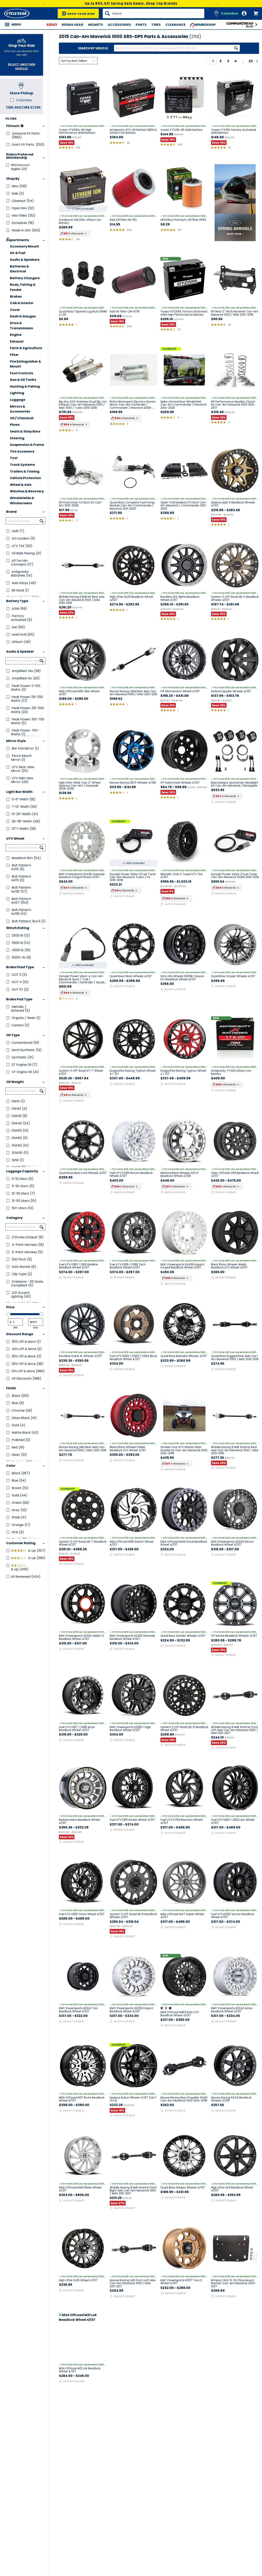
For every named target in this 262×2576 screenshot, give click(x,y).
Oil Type (13, 1035)
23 (251, 61)
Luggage (17, 399)
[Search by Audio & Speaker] (25, 660)
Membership (203, 25)
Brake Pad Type (19, 999)
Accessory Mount (24, 246)
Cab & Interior (22, 303)
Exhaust (17, 341)
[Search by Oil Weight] (25, 1091)
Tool (13, 458)
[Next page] (257, 61)
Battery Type (17, 601)
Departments (17, 240)
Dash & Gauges (23, 316)
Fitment (13, 126)
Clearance (175, 24)
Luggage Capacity (22, 1171)
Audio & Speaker (20, 651)
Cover (15, 309)
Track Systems (22, 464)
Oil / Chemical (22, 418)
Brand (11, 511)
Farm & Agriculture (26, 348)
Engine (15, 334)
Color (10, 1465)
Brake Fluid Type (20, 967)
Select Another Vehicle (21, 66)
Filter (14, 354)
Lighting (17, 393)
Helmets (95, 24)
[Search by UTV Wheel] (25, 847)
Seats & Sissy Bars (25, 431)
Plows (15, 424)
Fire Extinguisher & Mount (25, 364)
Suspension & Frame (27, 444)
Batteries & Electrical (19, 269)
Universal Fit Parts (25, 135)
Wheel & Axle (20, 484)
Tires (156, 24)
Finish (11, 1388)
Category (14, 1217)
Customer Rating (21, 1543)
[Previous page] (207, 61)
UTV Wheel (15, 838)
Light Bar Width (19, 792)
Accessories (119, 24)
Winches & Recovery (27, 491)
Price (10, 1307)
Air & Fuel (17, 253)
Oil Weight (15, 1082)
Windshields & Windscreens (22, 500)
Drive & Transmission (21, 325)
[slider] (9, 1314)
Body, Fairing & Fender (23, 287)
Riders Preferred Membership (19, 156)
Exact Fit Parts (27, 144)
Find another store (23, 107)
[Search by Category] (25, 1227)
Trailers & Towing (24, 471)
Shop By (12, 178)
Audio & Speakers (24, 259)
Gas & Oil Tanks (23, 379)
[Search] (153, 13)
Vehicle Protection (25, 478)
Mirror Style (16, 741)
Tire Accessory (22, 451)
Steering (17, 438)
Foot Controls (21, 373)
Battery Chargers (25, 278)
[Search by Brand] (25, 520)
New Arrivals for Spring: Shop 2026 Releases (131, 3)
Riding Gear (72, 24)
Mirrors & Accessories (20, 409)
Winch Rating (17, 928)
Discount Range (19, 1334)
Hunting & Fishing (25, 386)
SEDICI (51, 24)
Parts (141, 24)
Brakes (16, 296)
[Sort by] (78, 60)
